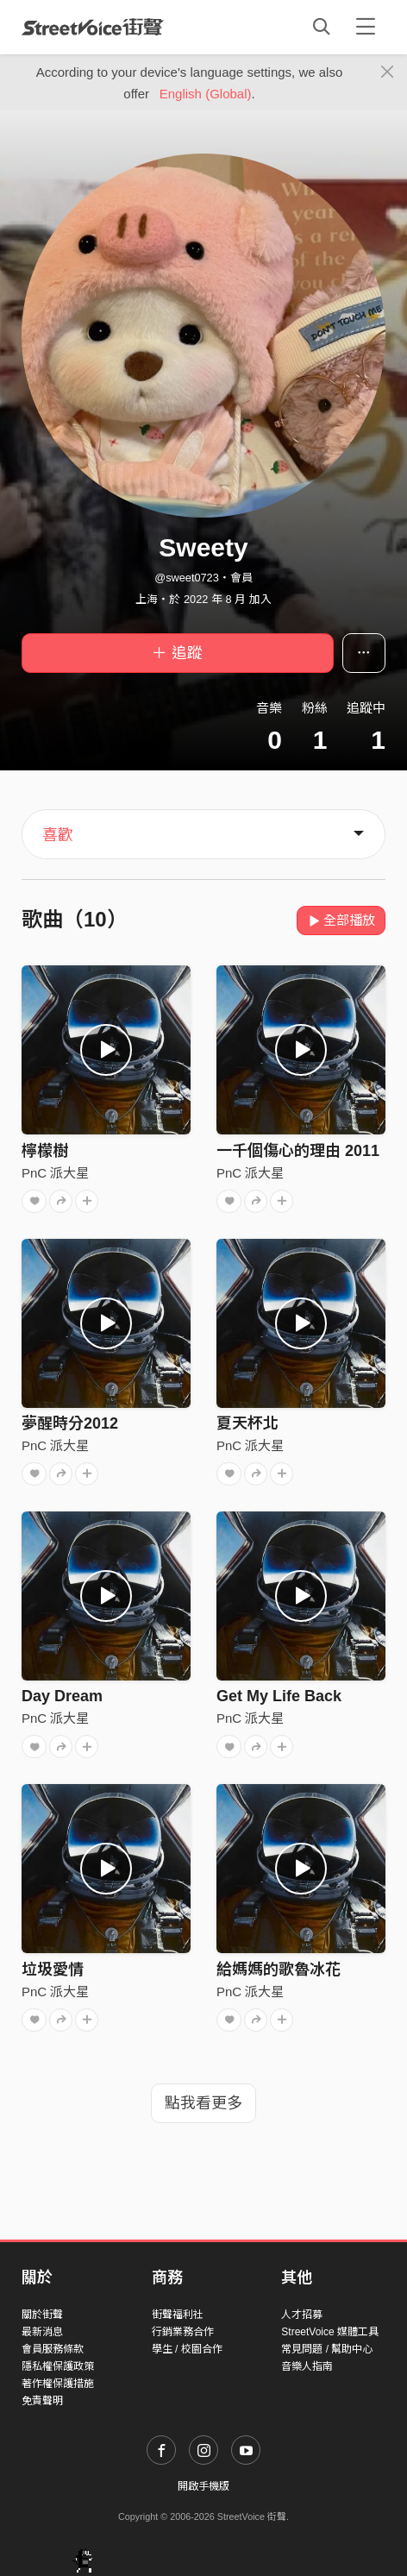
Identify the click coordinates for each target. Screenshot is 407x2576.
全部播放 (341, 920)
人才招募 (301, 2315)
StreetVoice (93, 26)
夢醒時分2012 (70, 1423)
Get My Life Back (278, 1696)
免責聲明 (42, 2401)
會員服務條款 (53, 2349)
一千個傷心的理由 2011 (297, 1150)
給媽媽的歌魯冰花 (278, 1969)
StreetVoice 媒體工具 (330, 2332)
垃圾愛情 (53, 1969)
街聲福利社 (178, 2315)
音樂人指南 (307, 2366)
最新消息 (42, 2332)
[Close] (387, 72)
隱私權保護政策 (58, 2366)
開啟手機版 (203, 2486)
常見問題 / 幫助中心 (327, 2349)
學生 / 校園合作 (187, 2349)
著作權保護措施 (58, 2384)
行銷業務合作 (183, 2332)
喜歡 (57, 835)
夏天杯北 (247, 1423)
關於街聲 (42, 2315)
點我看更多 (203, 2103)
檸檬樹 (45, 1150)
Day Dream (62, 1696)
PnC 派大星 (55, 1172)
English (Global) (206, 93)
